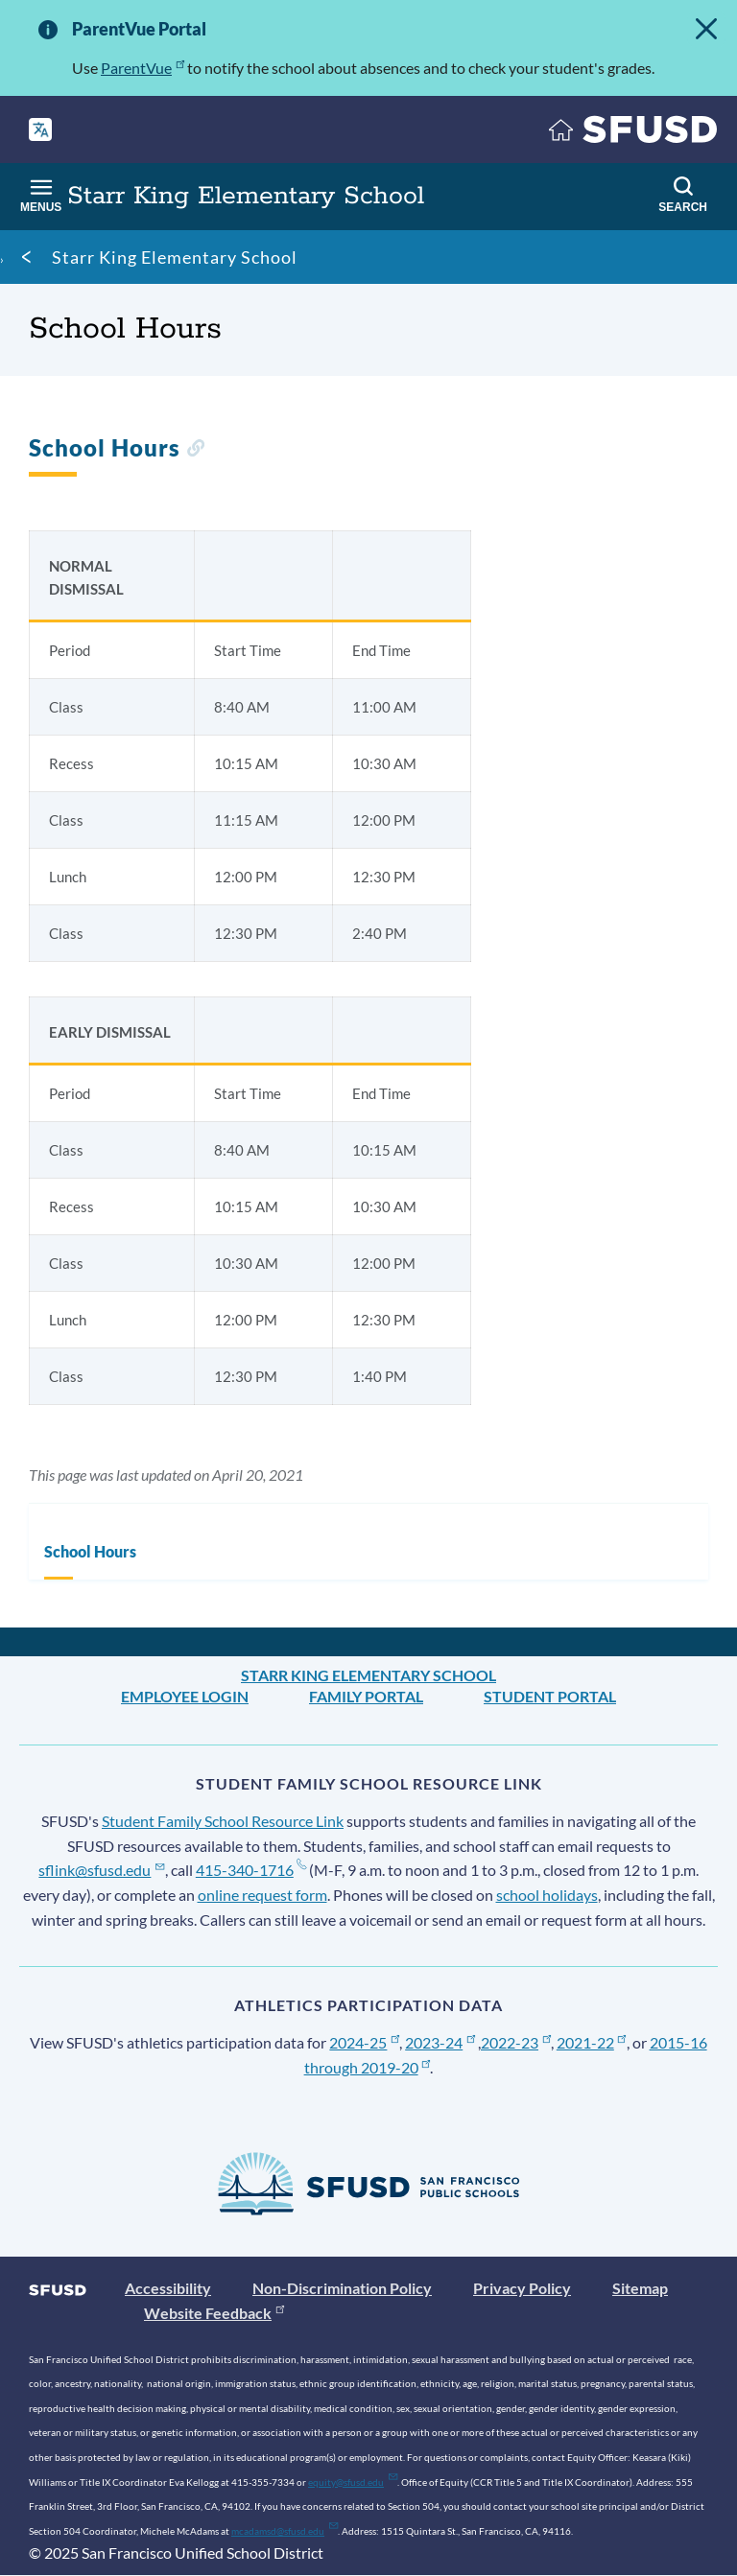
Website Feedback (214, 2313)
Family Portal (366, 1696)
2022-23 (516, 2042)
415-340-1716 (251, 1870)
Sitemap (640, 2288)
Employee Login (185, 1696)
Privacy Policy (522, 2288)
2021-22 (592, 2042)
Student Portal (550, 1696)
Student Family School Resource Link (223, 1821)
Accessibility (168, 2288)
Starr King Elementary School (174, 257)
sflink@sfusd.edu (101, 1870)
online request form (262, 1894)
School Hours (90, 1551)
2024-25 (364, 2042)
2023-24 (440, 2042)
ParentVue (142, 68)
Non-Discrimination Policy (342, 2288)
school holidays (547, 1894)
